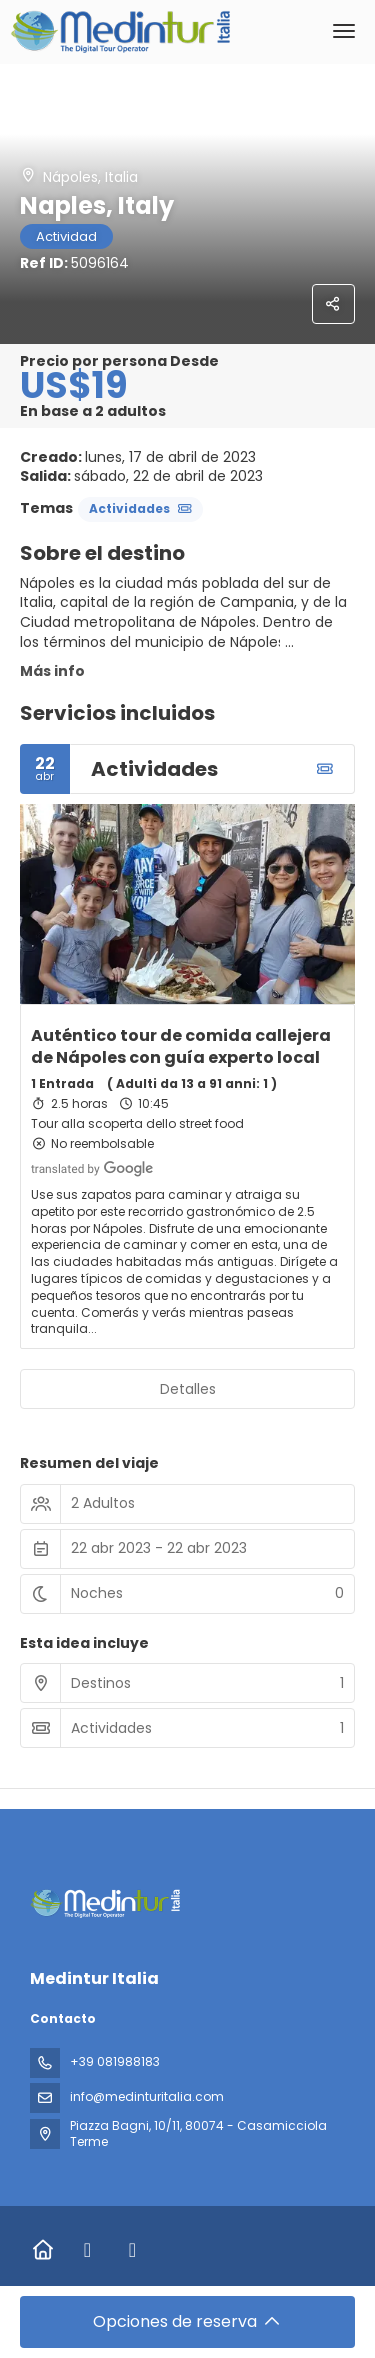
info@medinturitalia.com (147, 2096)
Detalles (188, 1389)
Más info (52, 671)
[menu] (344, 31)
